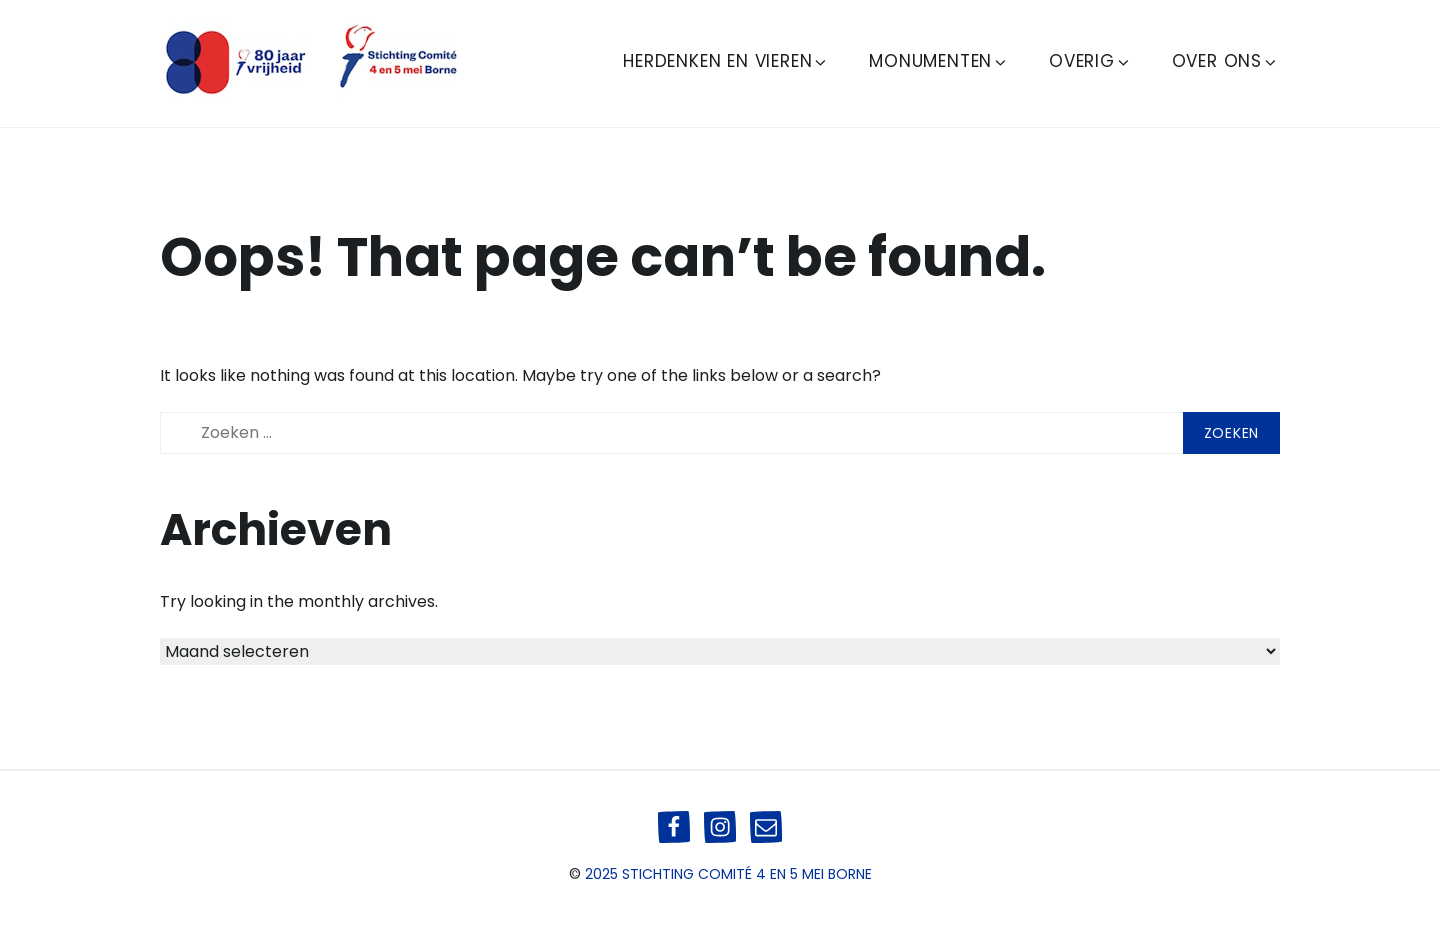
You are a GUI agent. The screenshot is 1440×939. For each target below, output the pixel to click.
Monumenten (939, 61)
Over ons (1225, 61)
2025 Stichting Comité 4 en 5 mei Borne (728, 874)
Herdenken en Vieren (726, 61)
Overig (1090, 61)
